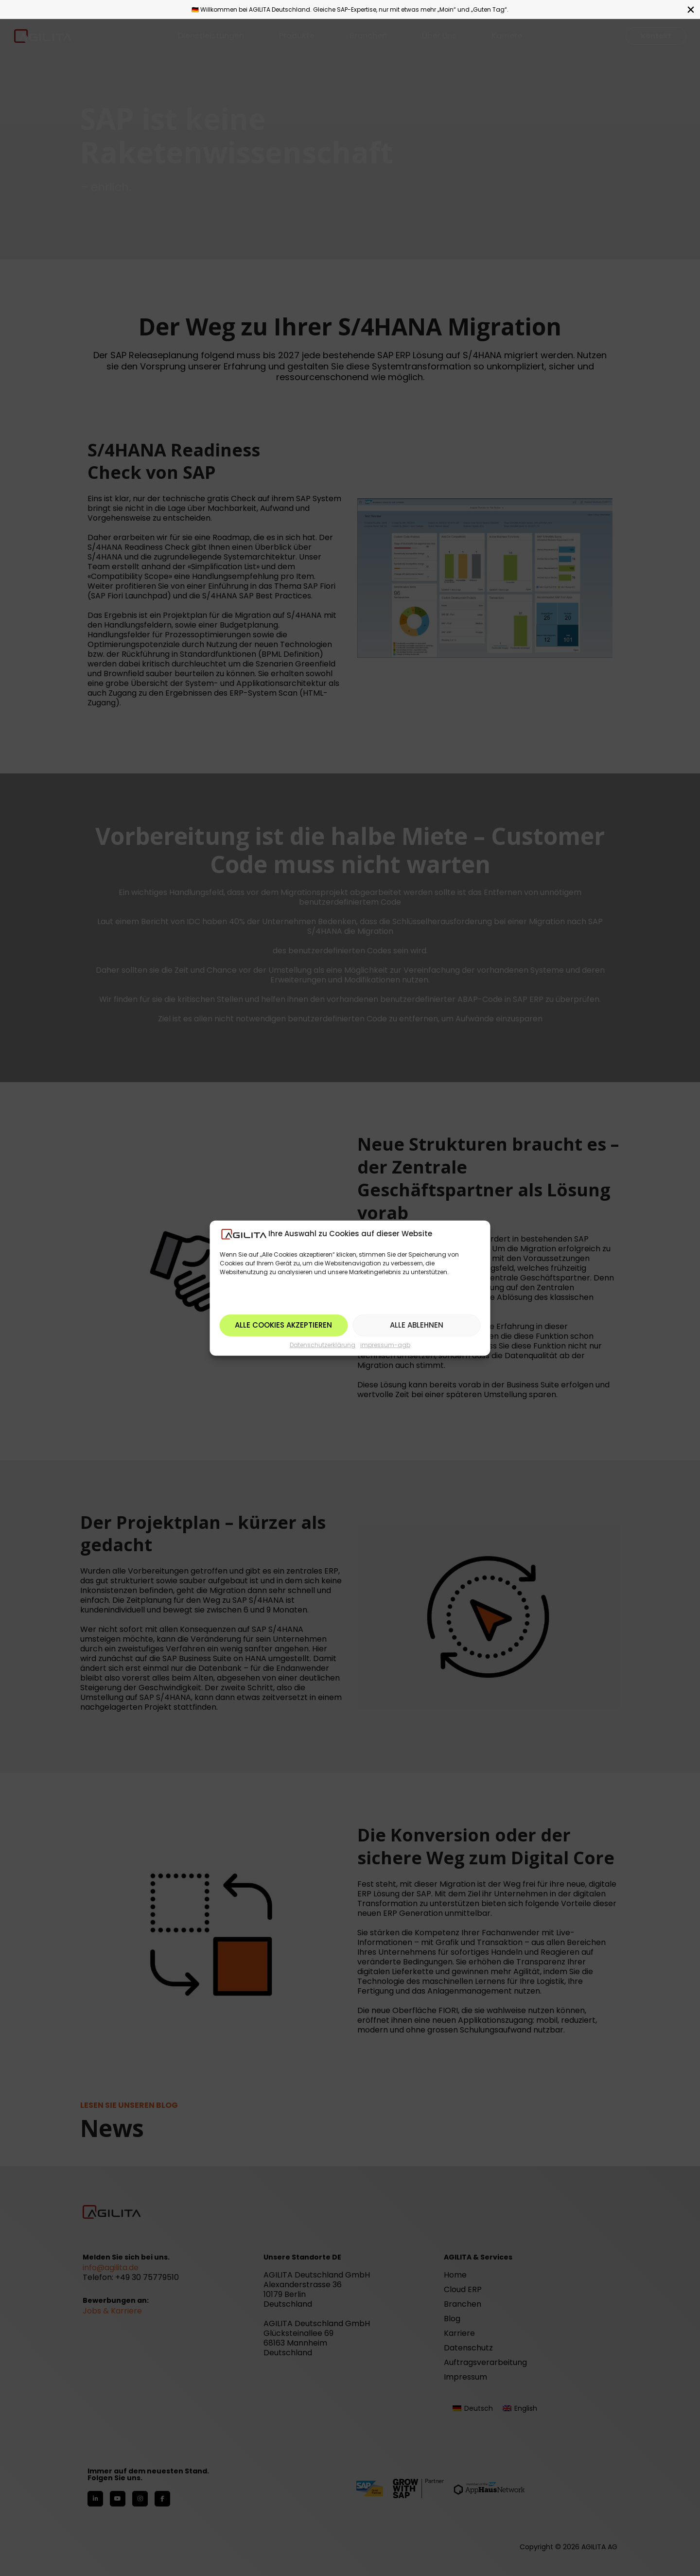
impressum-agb (385, 1345)
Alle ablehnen (416, 1325)
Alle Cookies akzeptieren (283, 1325)
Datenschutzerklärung (322, 1345)
